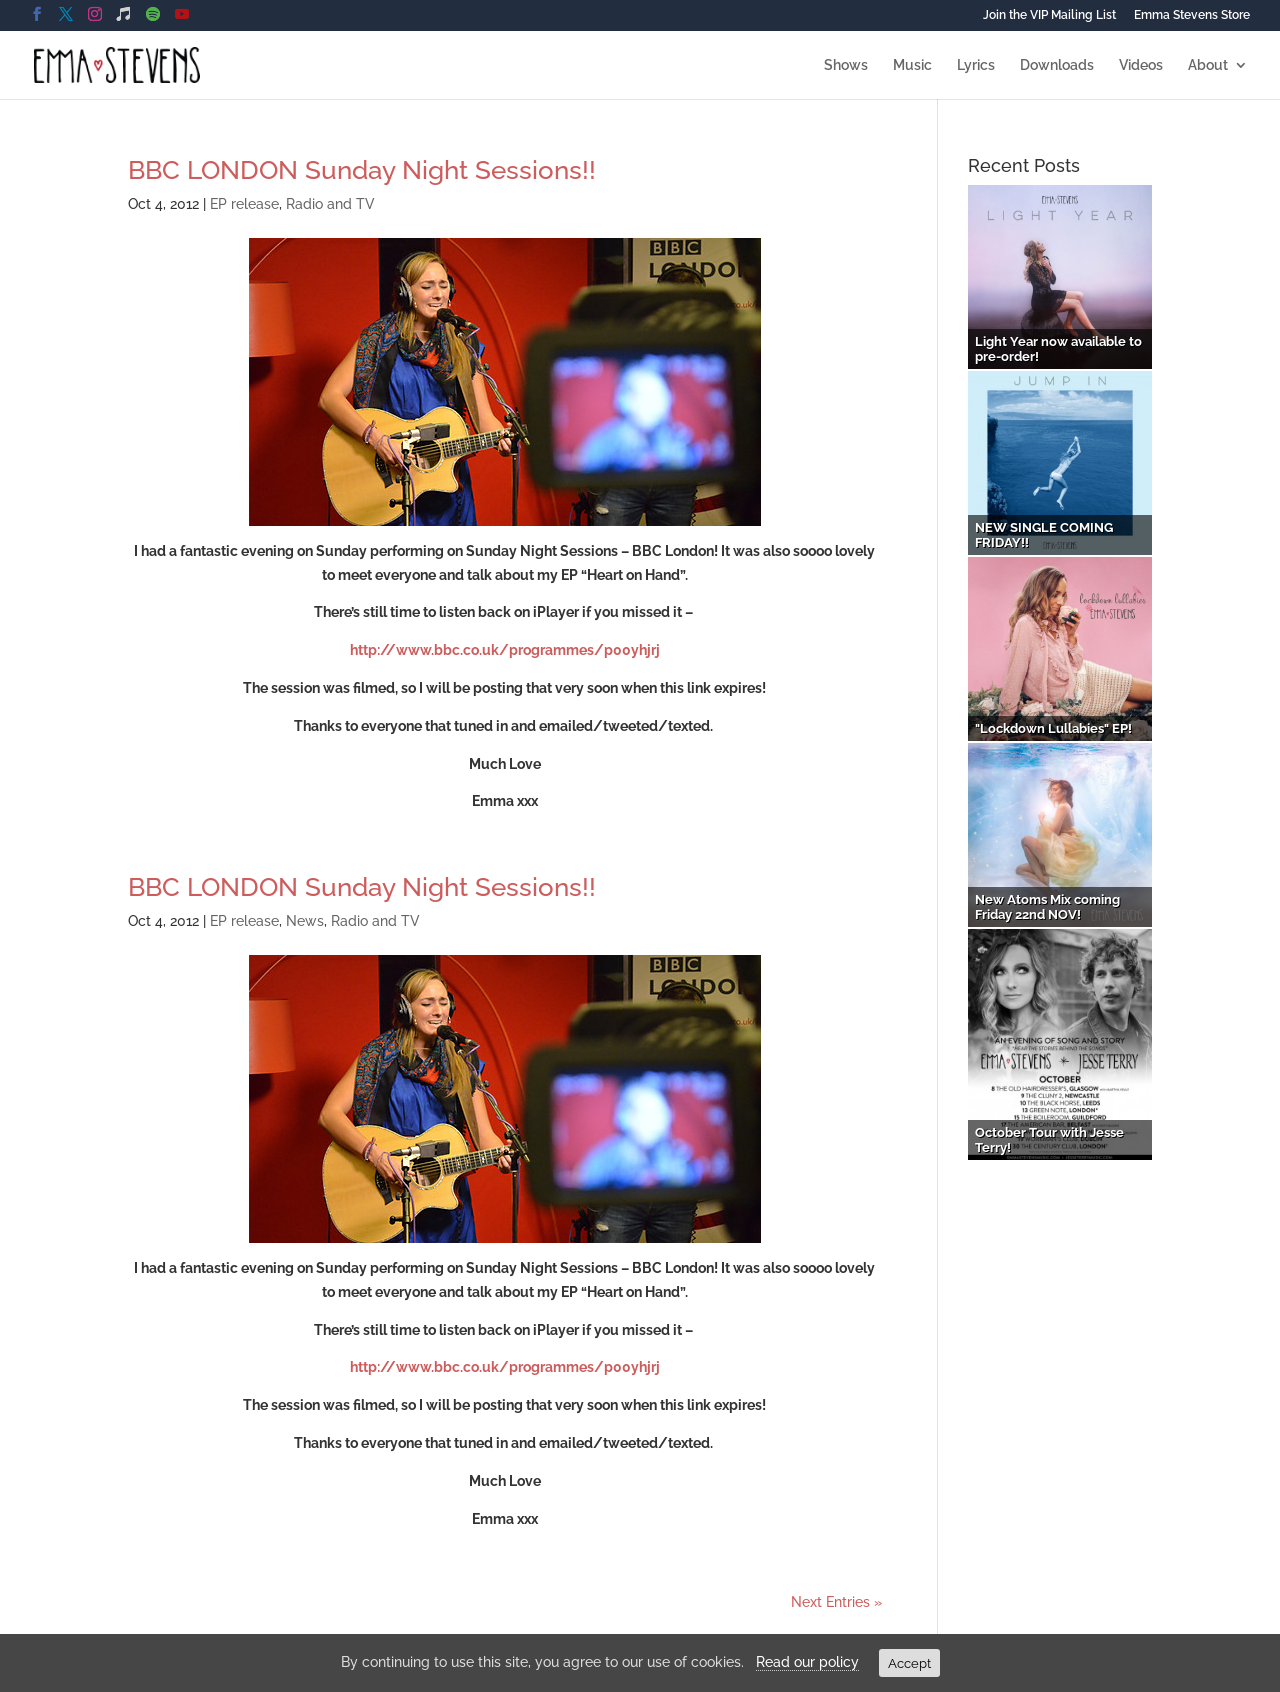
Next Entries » (836, 1602)
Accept (909, 1663)
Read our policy (807, 1662)
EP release (244, 204)
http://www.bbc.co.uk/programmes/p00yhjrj (505, 650)
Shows (846, 65)
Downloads (1057, 65)
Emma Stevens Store (1192, 15)
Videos (1141, 65)
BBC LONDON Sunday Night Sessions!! (362, 170)
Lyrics (976, 65)
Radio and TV (330, 204)
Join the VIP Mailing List (1049, 15)
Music (912, 65)
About (1208, 65)
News (305, 921)
